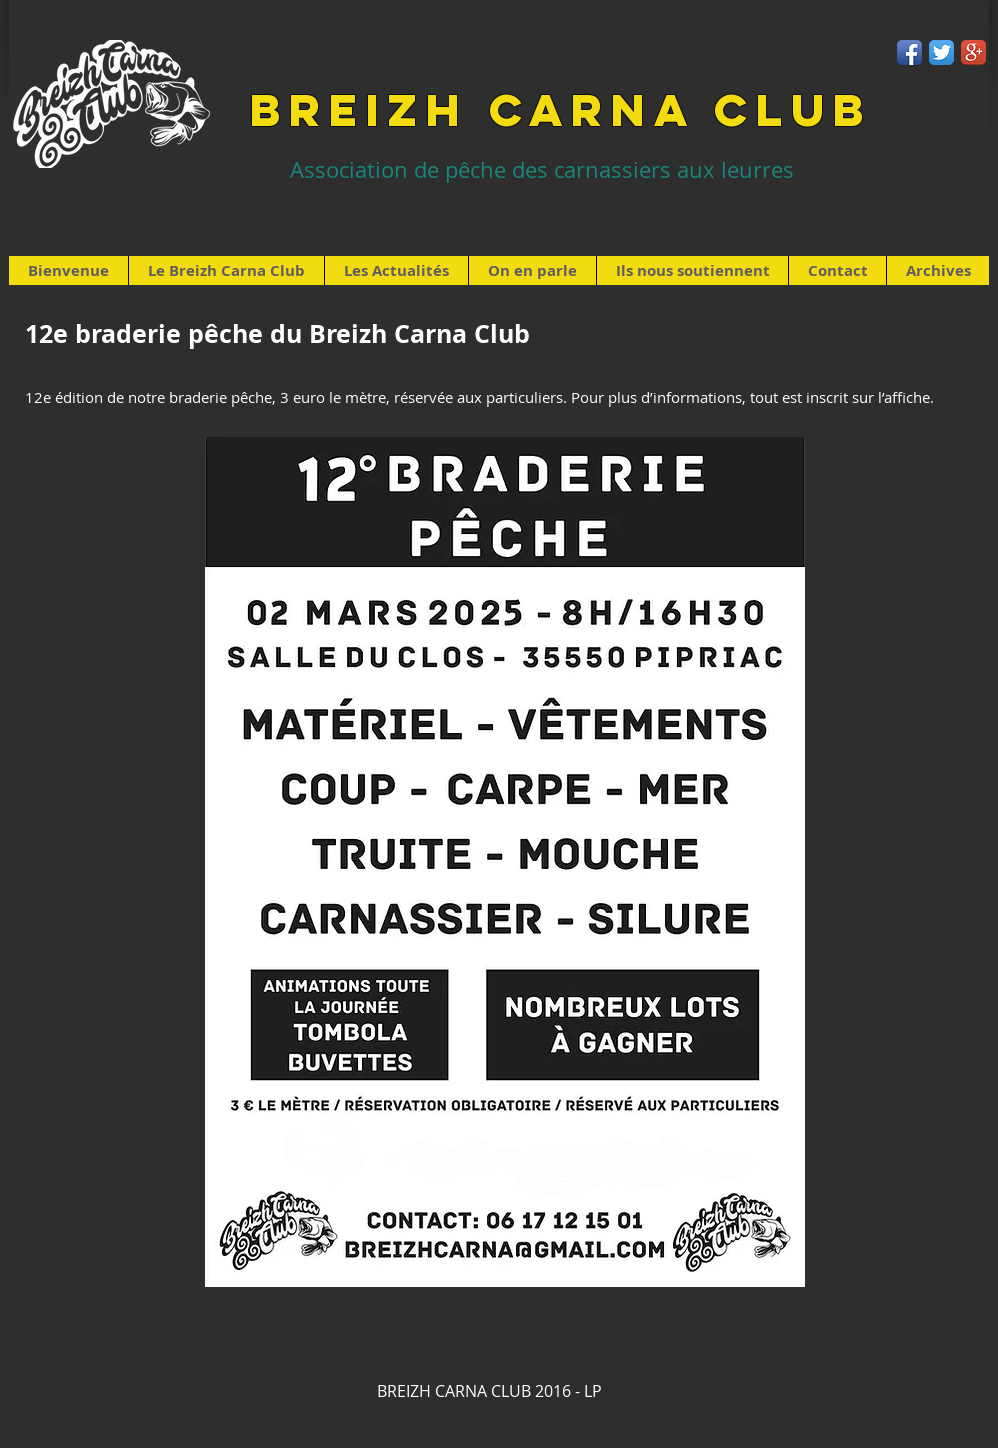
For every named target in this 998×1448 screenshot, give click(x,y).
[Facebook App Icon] (909, 52)
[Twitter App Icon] (941, 52)
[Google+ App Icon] (973, 52)
